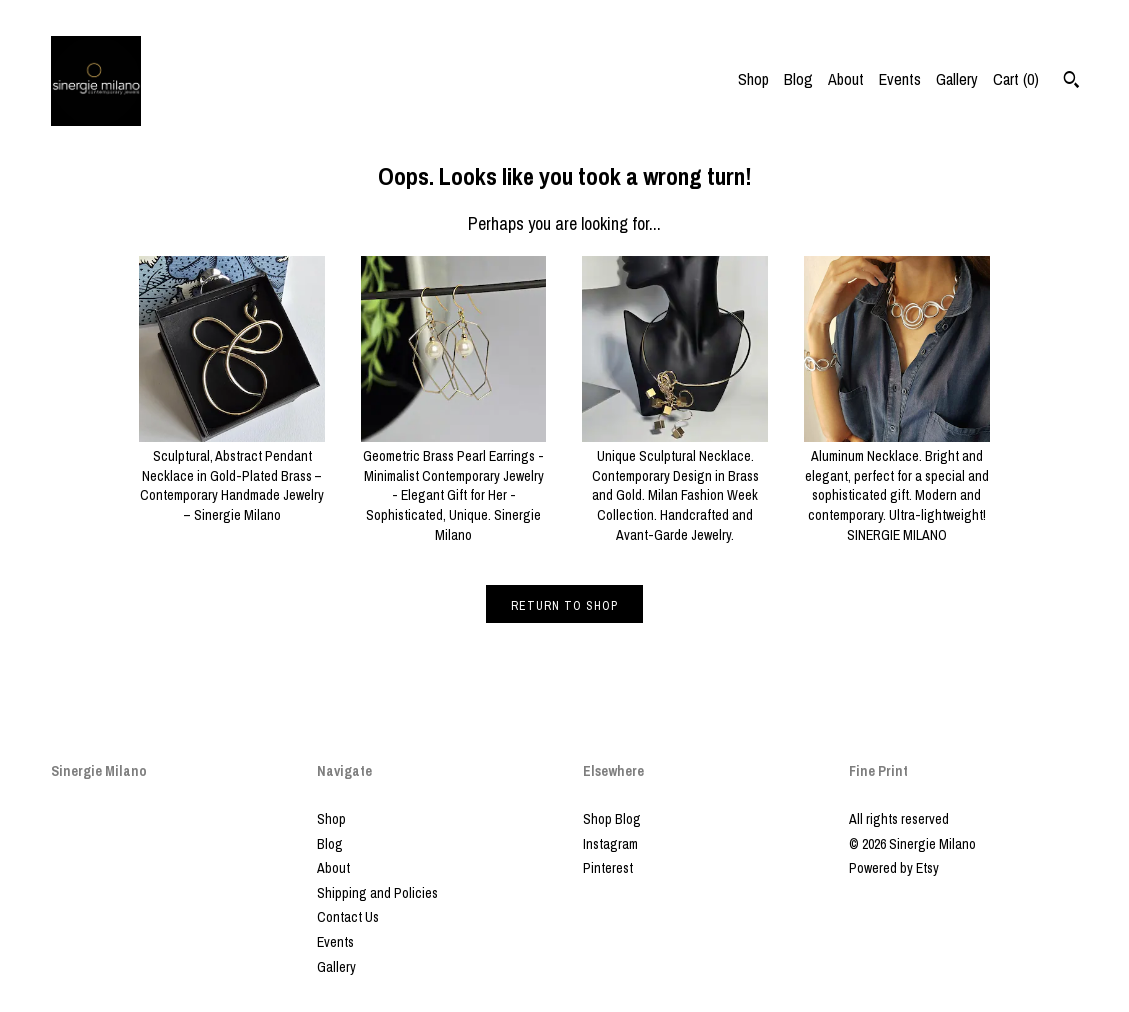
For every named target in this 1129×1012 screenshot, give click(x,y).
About (846, 79)
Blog (798, 79)
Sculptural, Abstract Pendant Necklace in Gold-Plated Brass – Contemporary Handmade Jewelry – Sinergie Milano (232, 476)
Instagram (610, 844)
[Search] (1071, 82)
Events (900, 79)
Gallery (957, 79)
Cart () (1016, 79)
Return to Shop (564, 606)
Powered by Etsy (894, 868)
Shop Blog (612, 819)
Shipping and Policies (377, 893)
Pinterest (608, 868)
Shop (753, 79)
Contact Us (348, 917)
